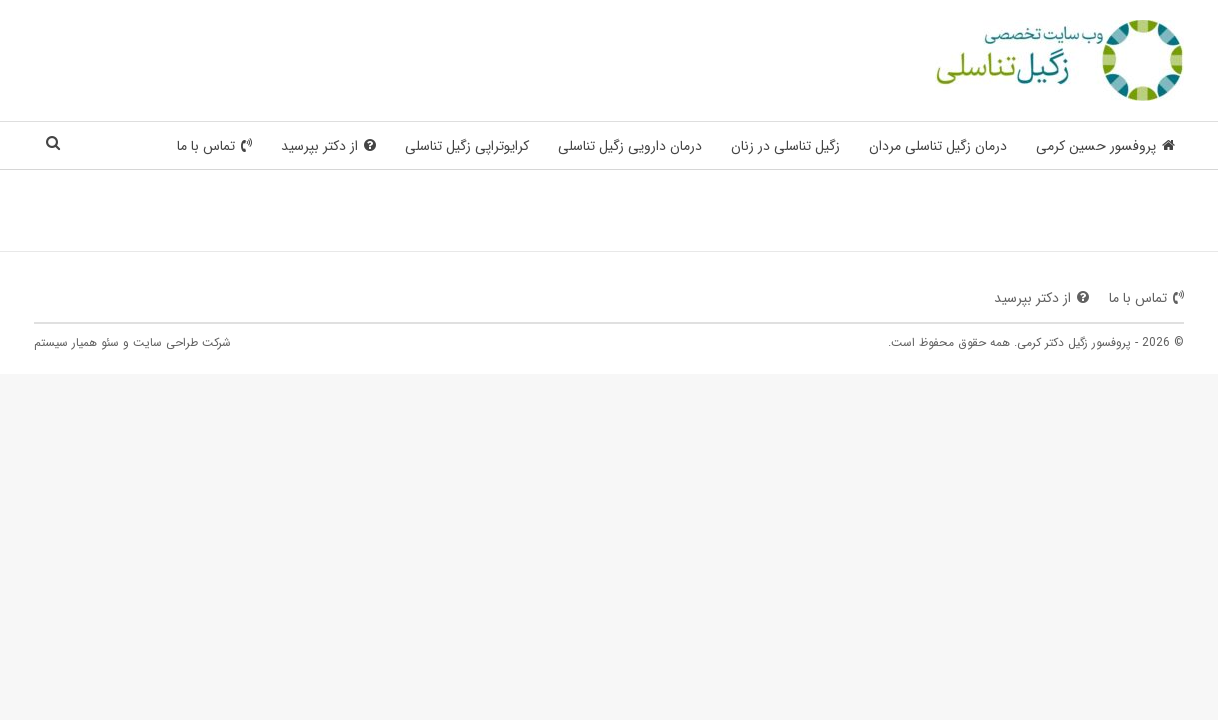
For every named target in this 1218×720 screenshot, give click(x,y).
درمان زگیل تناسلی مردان (938, 146)
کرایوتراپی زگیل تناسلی (467, 146)
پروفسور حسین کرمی (1105, 146)
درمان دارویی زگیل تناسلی (630, 146)
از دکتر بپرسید (328, 146)
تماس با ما (214, 146)
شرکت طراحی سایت (182, 342)
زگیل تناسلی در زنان (785, 146)
